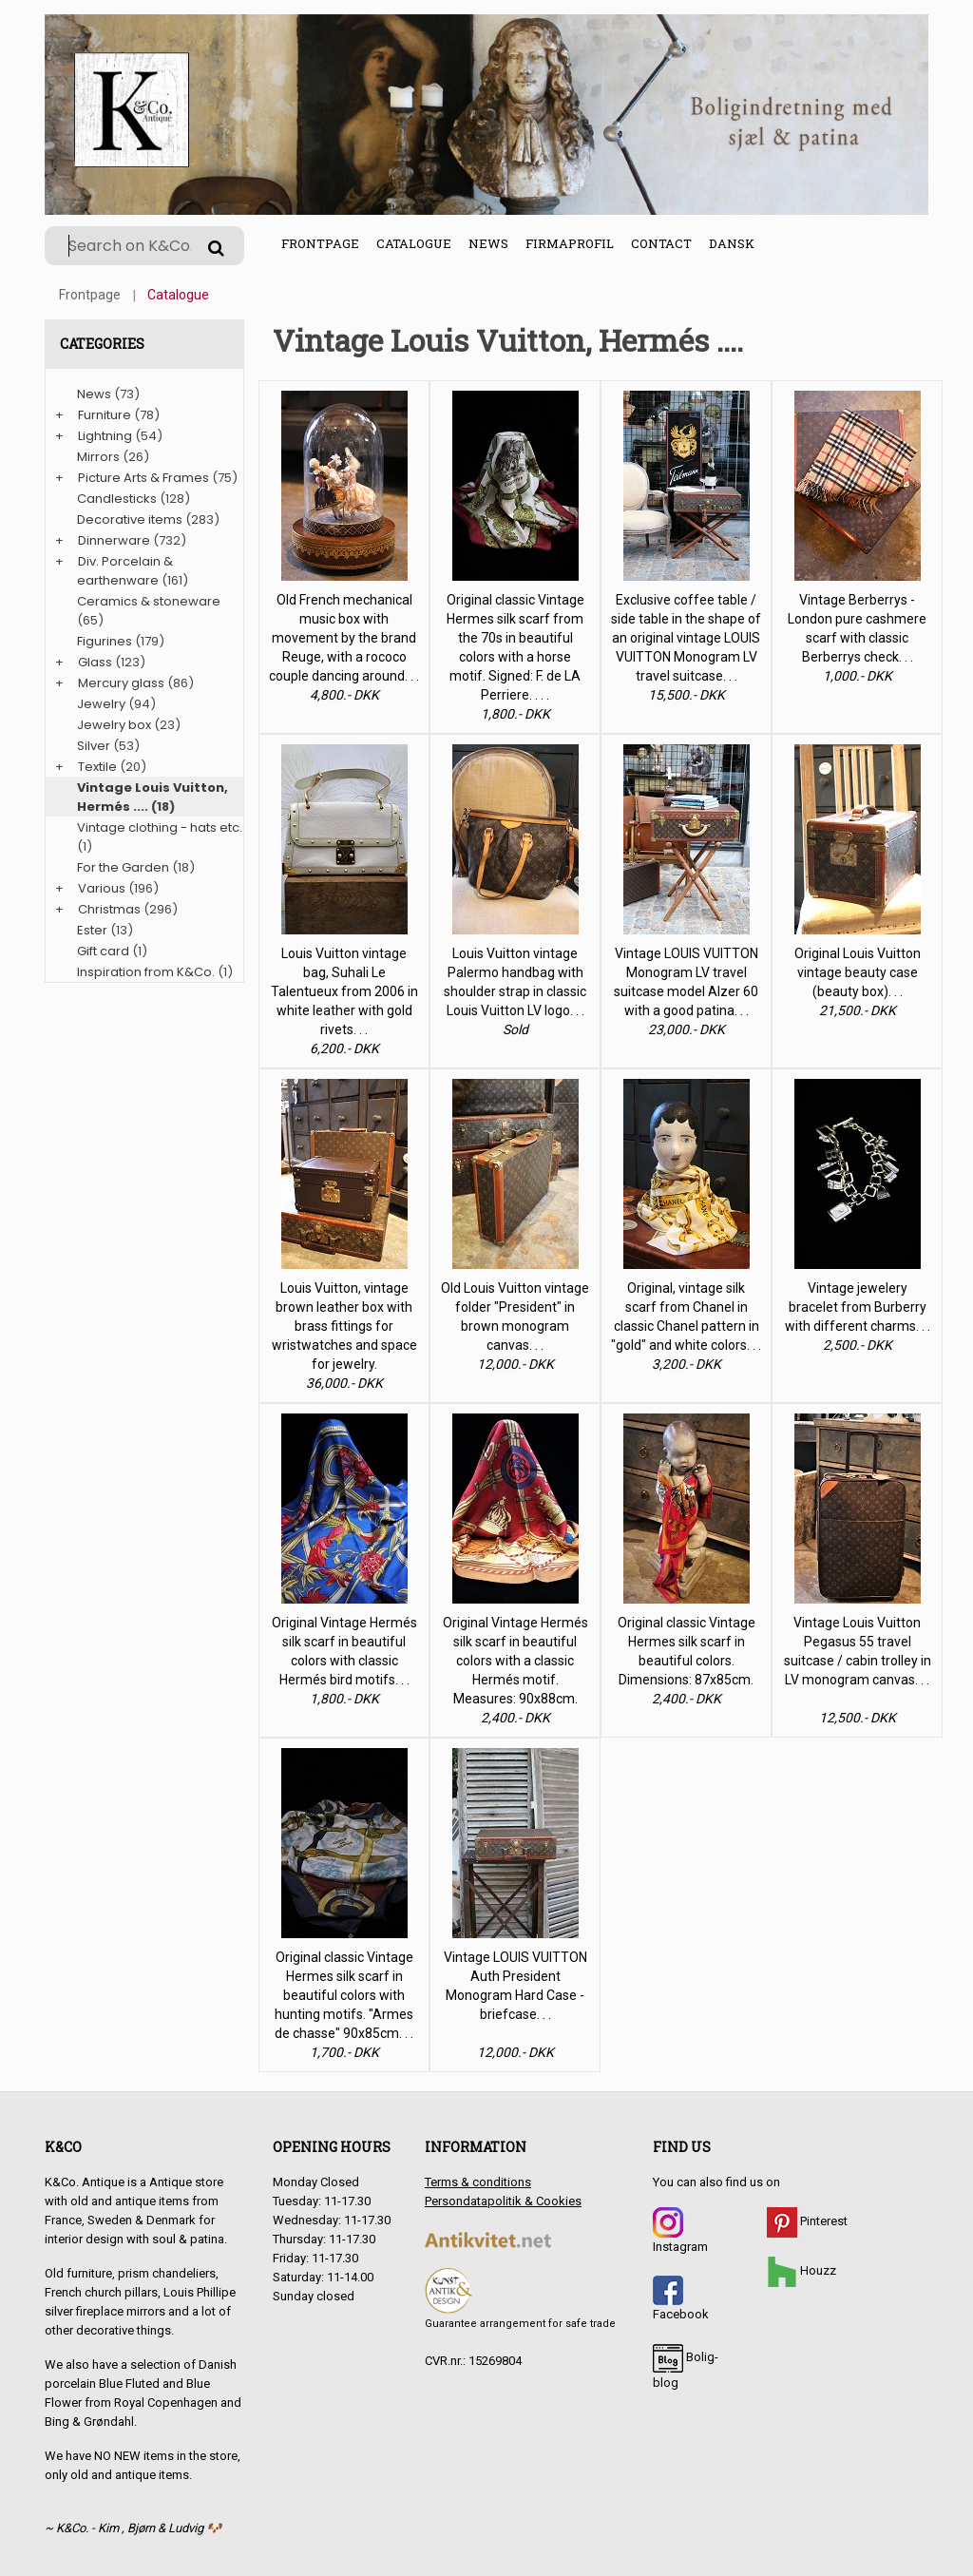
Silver (93, 746)
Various (101, 888)
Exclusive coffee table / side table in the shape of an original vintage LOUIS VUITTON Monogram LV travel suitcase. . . (686, 637)
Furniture (104, 415)
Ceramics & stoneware (148, 601)
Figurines (104, 641)
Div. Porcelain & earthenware (125, 570)
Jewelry (101, 704)
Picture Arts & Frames (143, 478)
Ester (92, 930)
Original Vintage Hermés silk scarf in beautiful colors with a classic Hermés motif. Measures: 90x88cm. (515, 1660)
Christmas (109, 909)
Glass (95, 662)
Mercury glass (121, 683)
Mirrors (98, 457)
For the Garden (123, 867)
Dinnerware (114, 540)
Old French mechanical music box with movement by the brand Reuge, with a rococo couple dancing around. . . (344, 637)
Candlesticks (117, 499)
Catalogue (413, 243)
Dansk (731, 243)
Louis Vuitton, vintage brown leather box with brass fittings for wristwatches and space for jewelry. (344, 1326)
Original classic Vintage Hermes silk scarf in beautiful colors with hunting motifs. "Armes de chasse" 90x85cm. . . (344, 1995)
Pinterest (807, 2221)
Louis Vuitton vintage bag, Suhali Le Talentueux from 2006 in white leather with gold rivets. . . (344, 991)
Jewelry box (114, 725)
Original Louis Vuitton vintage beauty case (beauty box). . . (857, 972)
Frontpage (320, 243)
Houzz (801, 2270)
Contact (661, 243)
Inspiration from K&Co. (146, 972)
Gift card (103, 951)
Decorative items (129, 519)
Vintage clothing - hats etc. (159, 827)
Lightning (105, 436)
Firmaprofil (569, 243)
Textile (97, 767)
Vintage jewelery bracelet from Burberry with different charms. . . (857, 1307)
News (488, 243)
